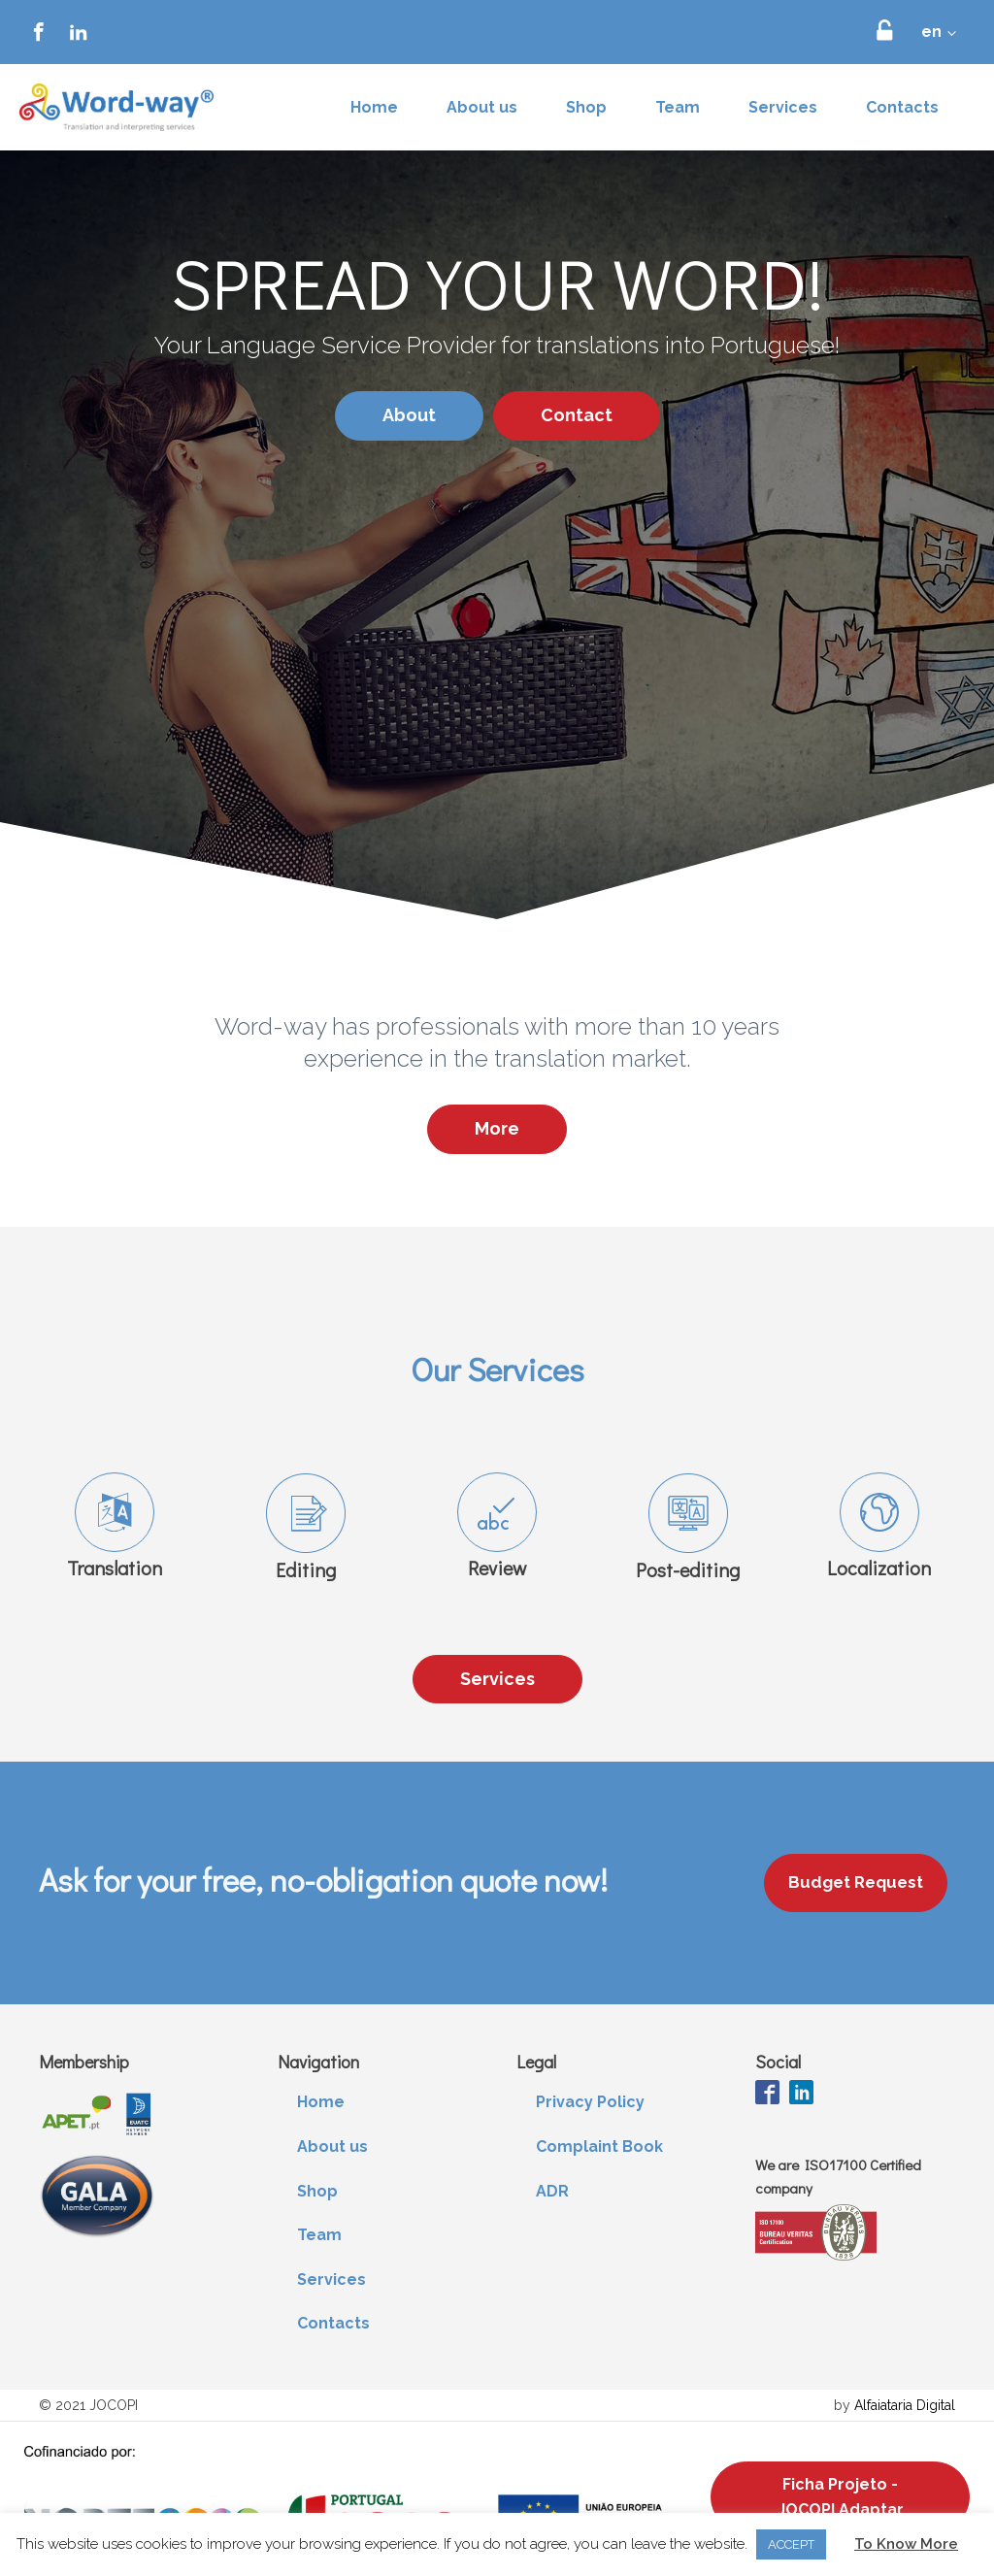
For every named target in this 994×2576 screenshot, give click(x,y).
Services (782, 107)
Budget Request (855, 1882)
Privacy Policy (590, 2102)
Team (677, 107)
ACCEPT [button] (791, 2544)
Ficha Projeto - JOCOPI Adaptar (841, 2497)
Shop (586, 107)
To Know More (906, 2544)
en (931, 31)
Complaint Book (599, 2146)
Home (374, 107)
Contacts (902, 107)
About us (482, 107)
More (497, 1128)
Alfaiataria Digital (904, 2405)
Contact (577, 415)
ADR (552, 2191)
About (409, 415)
